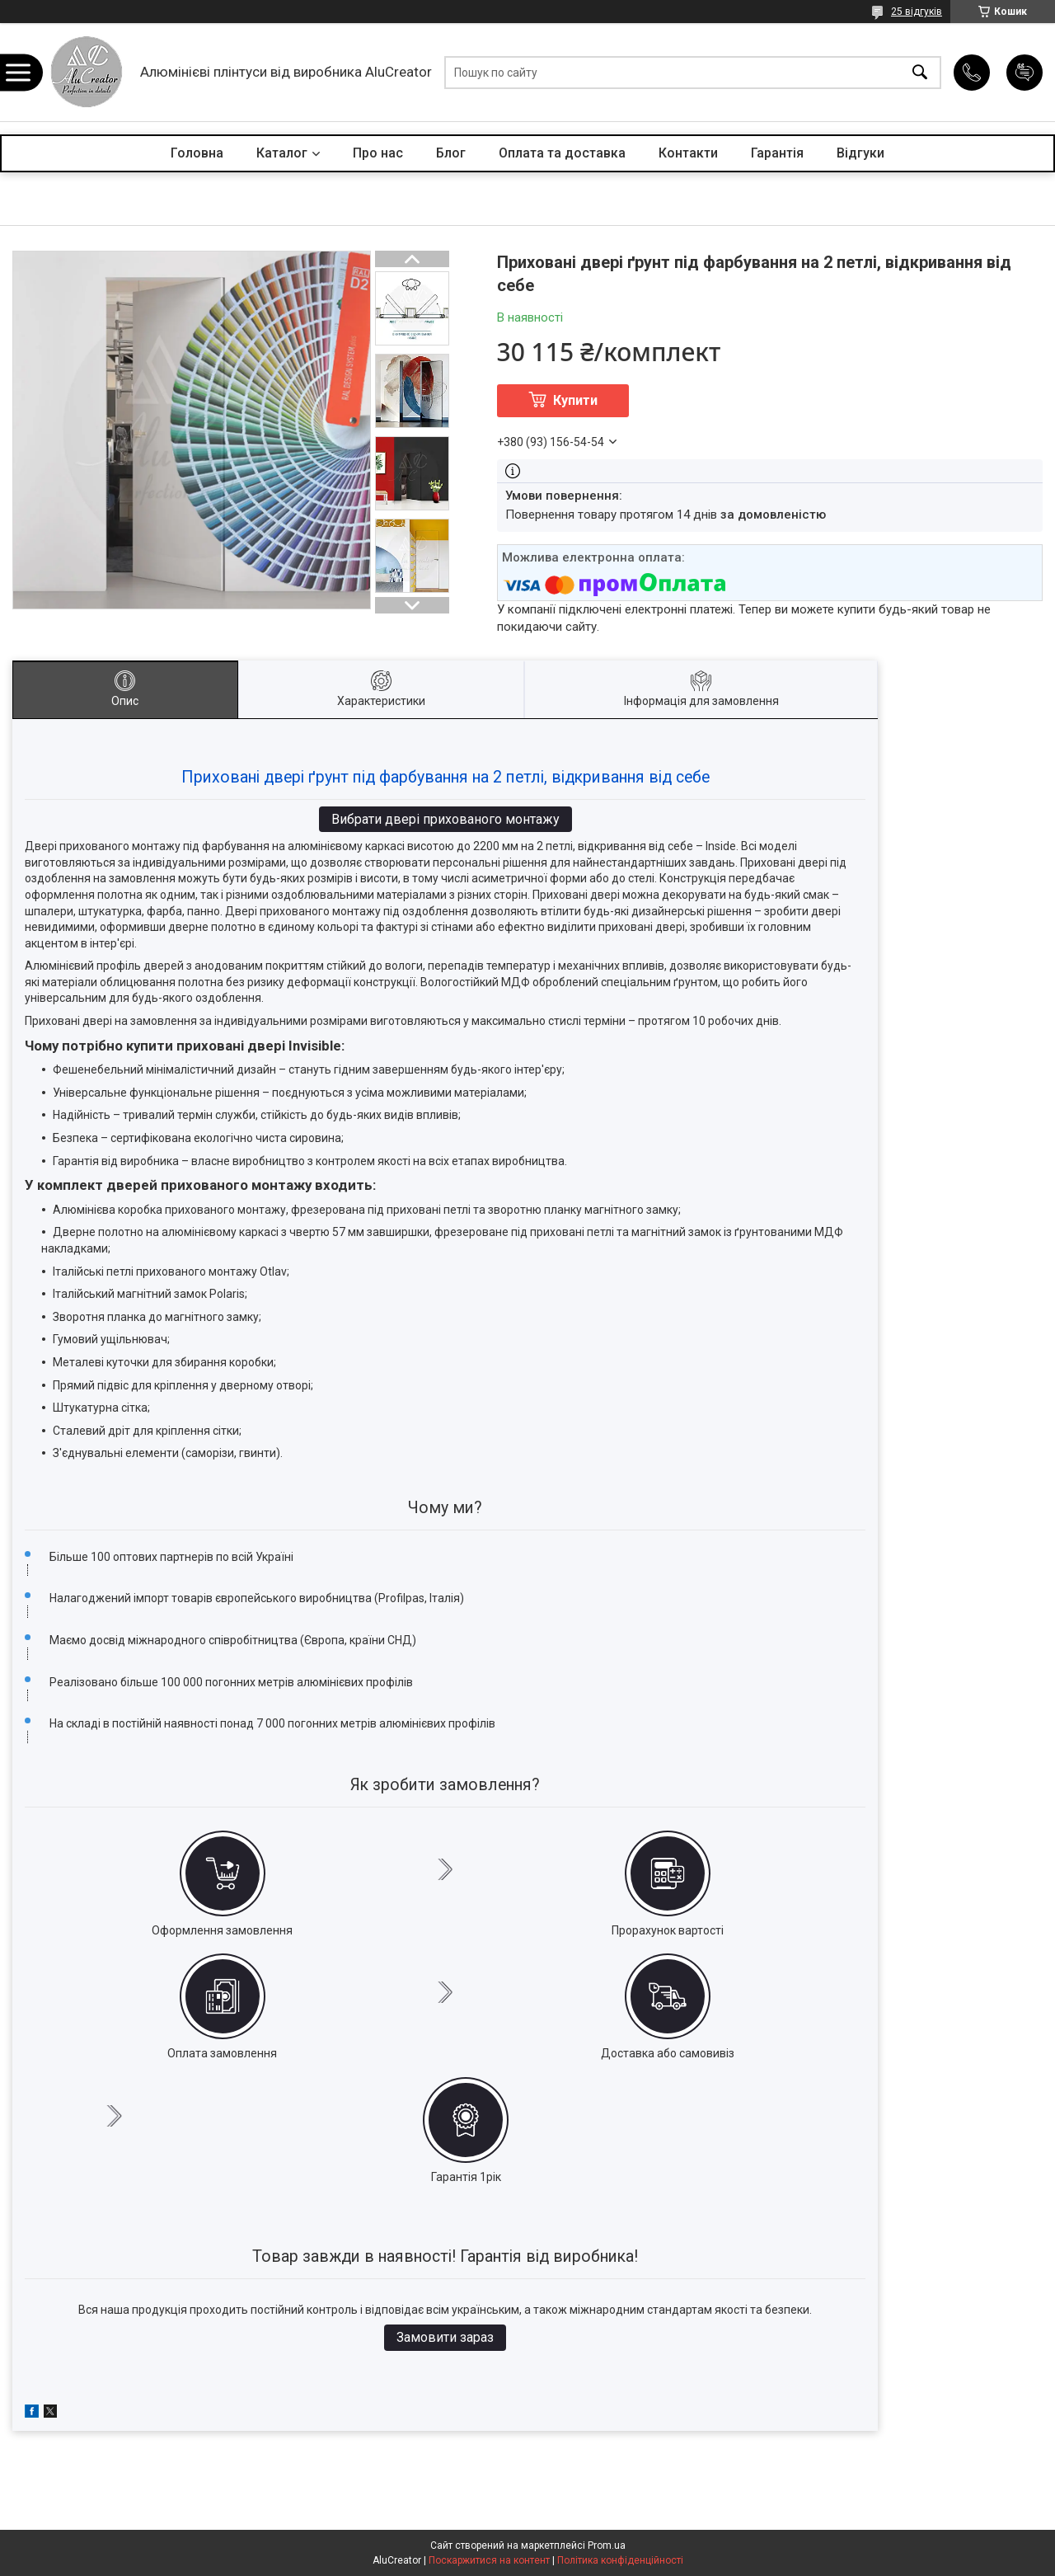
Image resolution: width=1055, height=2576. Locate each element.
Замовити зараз (445, 2337)
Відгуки (860, 153)
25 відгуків (916, 11)
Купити (575, 400)
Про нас (378, 153)
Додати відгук (1024, 72)
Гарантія (777, 153)
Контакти (688, 153)
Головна (197, 153)
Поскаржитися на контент (489, 2560)
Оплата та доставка (562, 153)
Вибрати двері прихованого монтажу (445, 819)
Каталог (281, 153)
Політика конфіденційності (620, 2560)
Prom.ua (607, 2545)
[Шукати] (920, 72)
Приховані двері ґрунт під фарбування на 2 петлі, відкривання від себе (445, 777)
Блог (451, 153)
